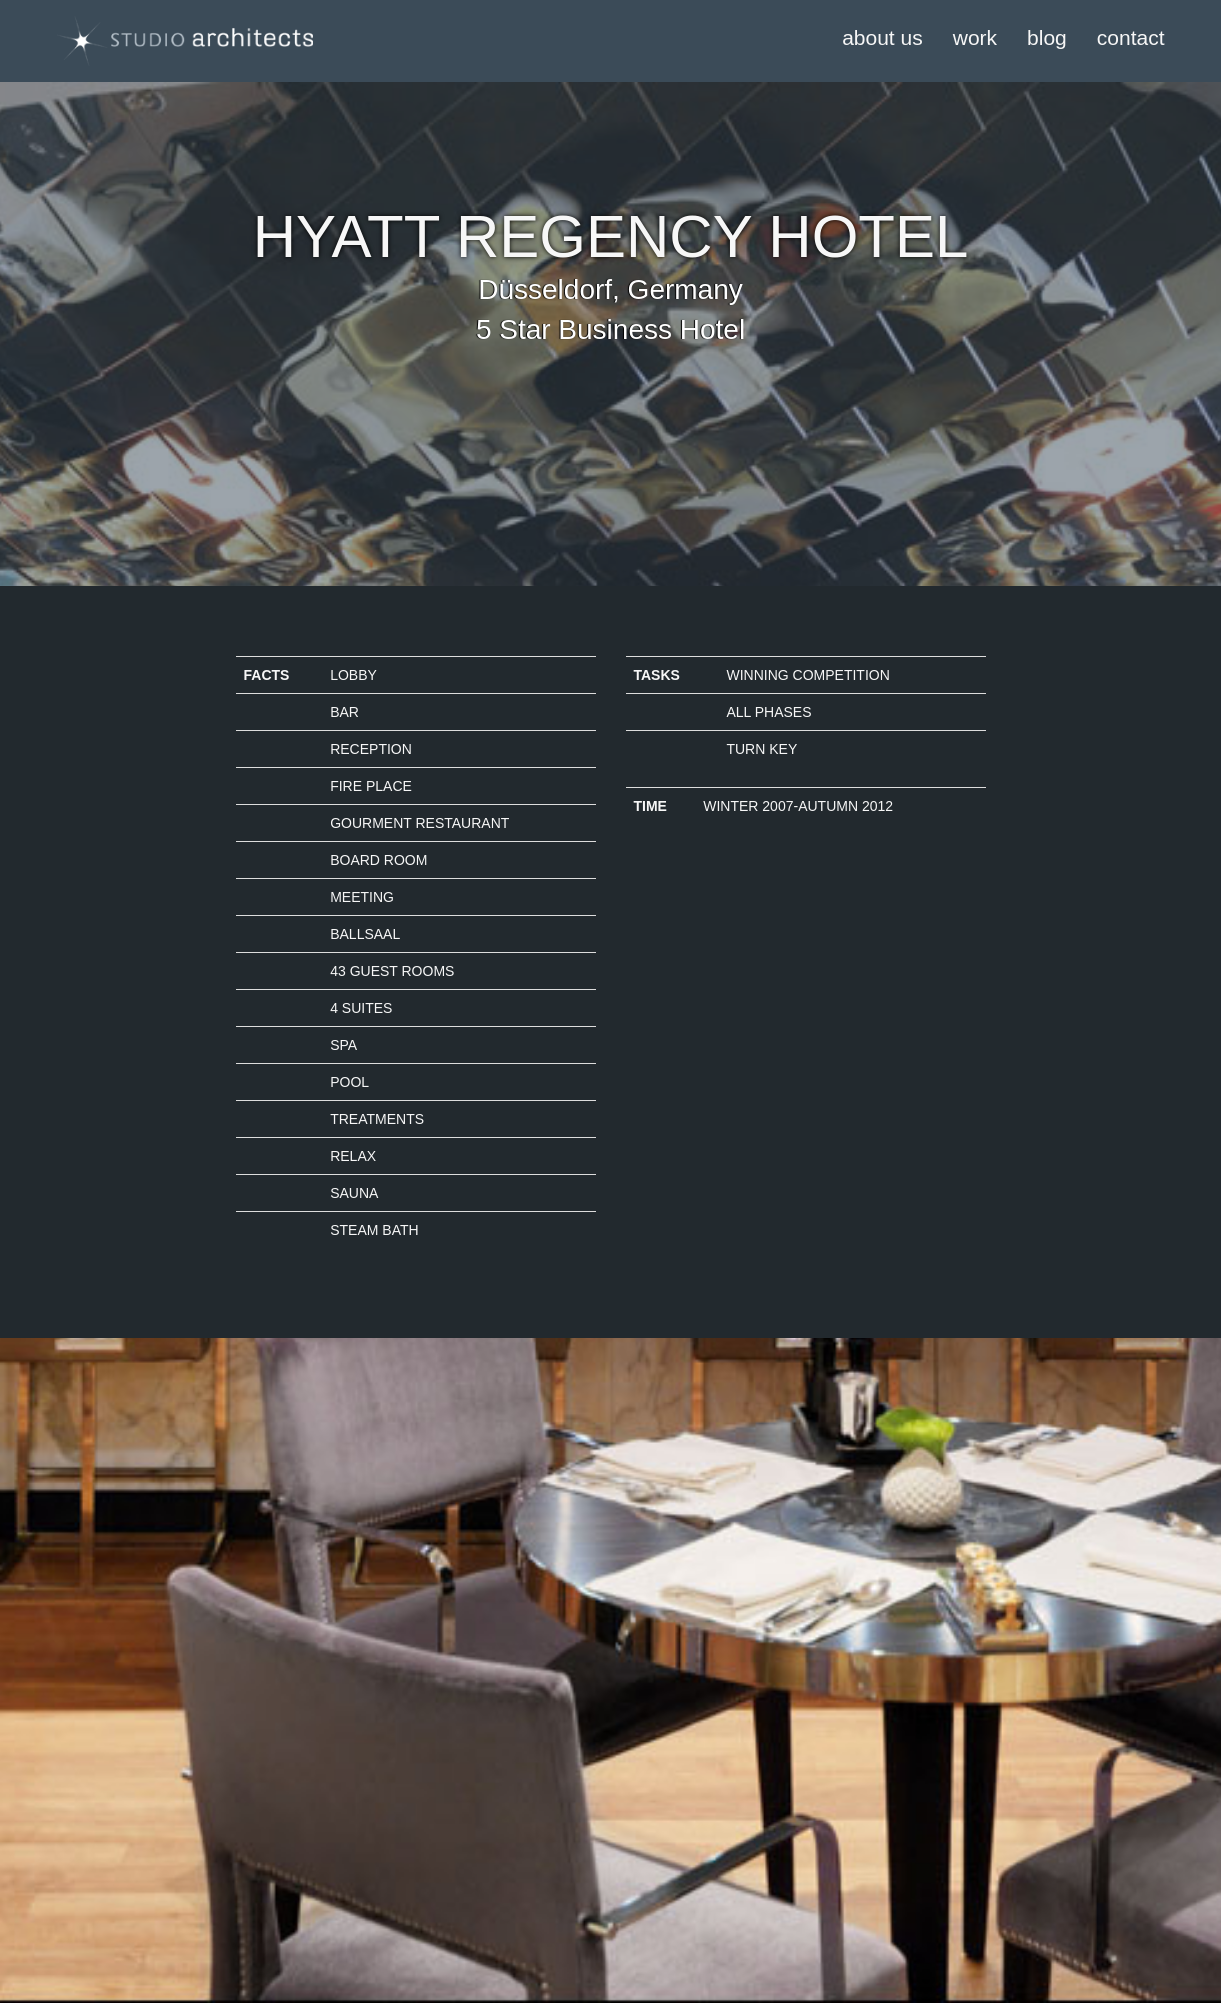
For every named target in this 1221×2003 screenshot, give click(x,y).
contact (1131, 37)
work (975, 37)
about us (882, 37)
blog (1047, 37)
